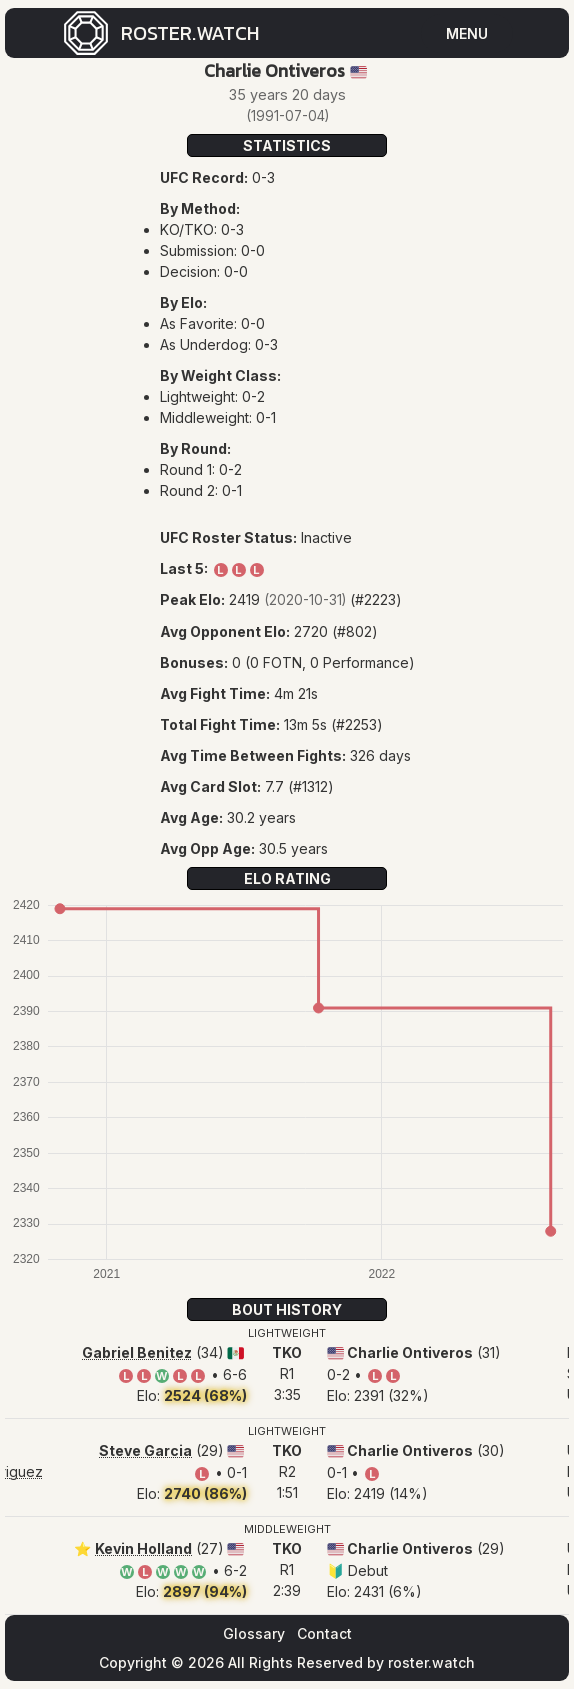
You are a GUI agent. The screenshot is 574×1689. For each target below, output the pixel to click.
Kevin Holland (143, 1548)
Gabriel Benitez (137, 1352)
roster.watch (431, 1662)
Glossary (254, 1633)
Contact (324, 1633)
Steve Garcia (145, 1450)
